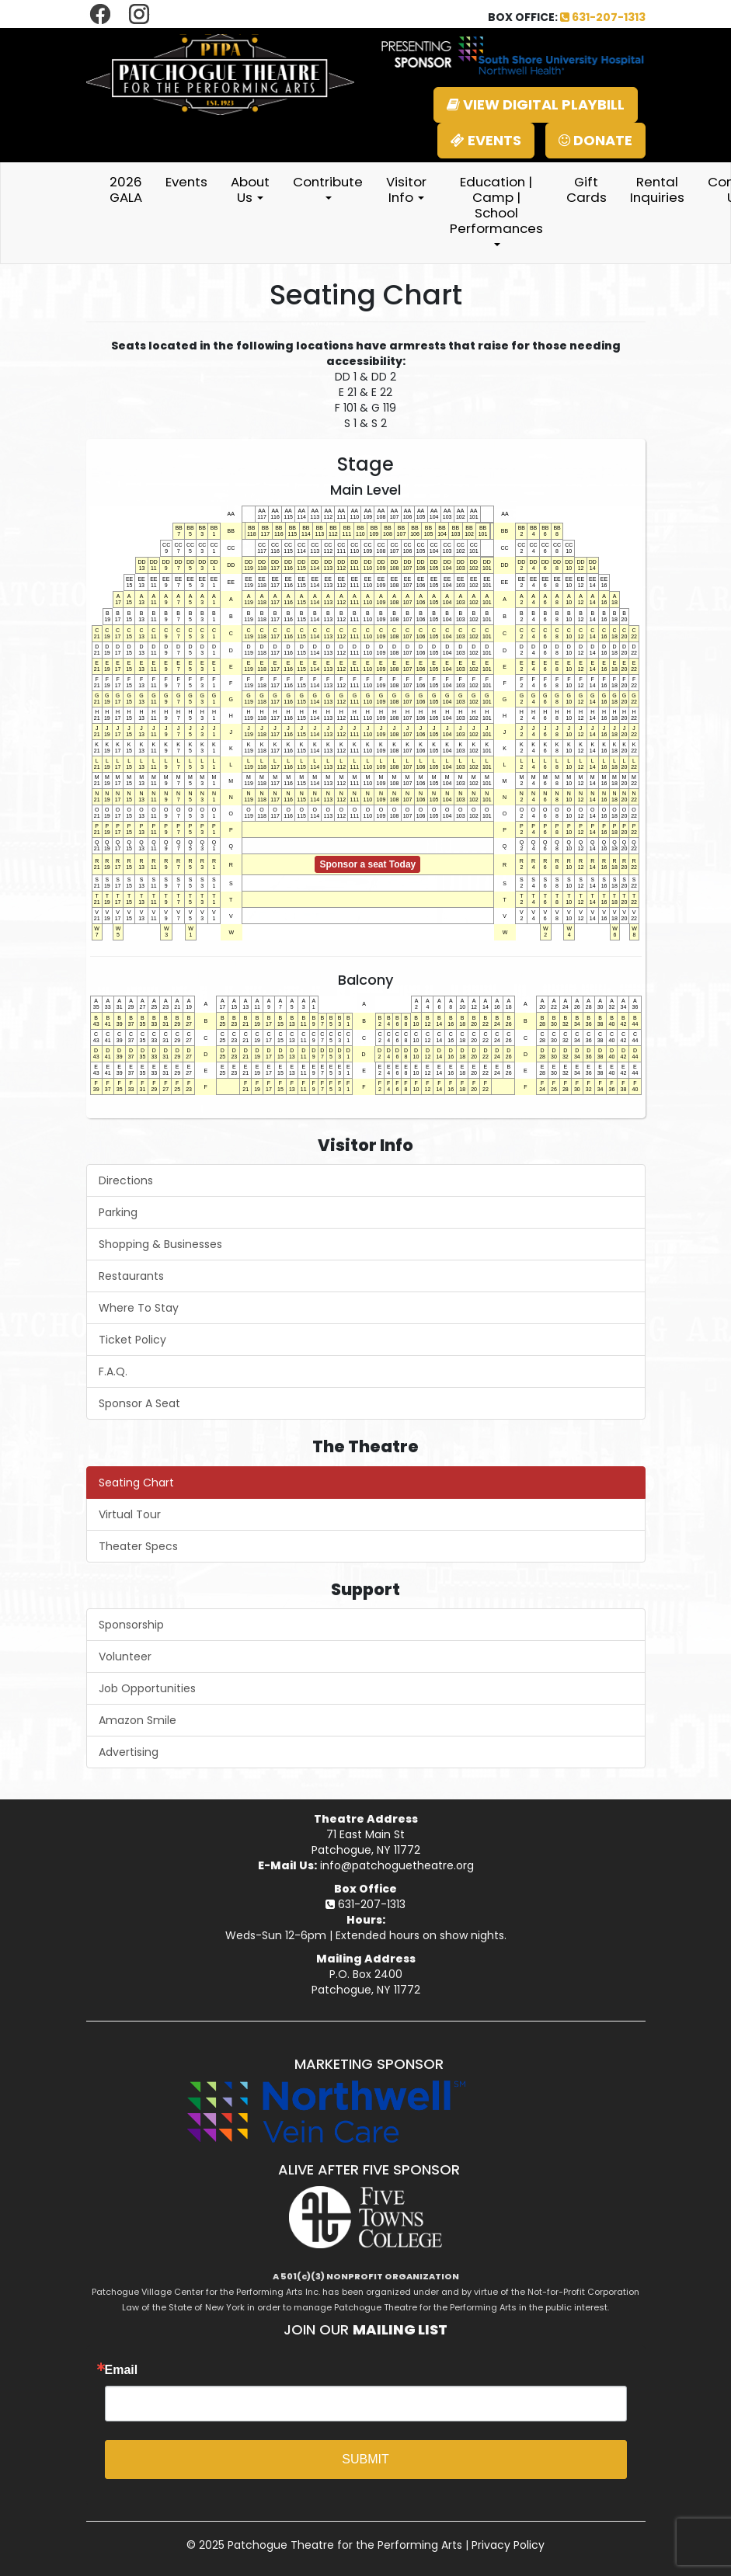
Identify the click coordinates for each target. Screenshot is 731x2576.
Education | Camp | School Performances (496, 209)
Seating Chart (136, 1482)
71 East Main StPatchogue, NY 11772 (366, 1842)
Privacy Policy (508, 2545)
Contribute (328, 186)
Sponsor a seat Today (367, 864)
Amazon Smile (137, 1720)
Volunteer (125, 1656)
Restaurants (131, 1276)
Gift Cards (586, 189)
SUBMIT (365, 2459)
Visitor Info (406, 189)
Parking (118, 1212)
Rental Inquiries (657, 189)
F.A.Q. (113, 1371)
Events (186, 181)
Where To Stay (139, 1308)
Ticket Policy (132, 1339)
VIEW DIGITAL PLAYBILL (536, 104)
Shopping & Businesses (160, 1244)
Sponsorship (131, 1624)
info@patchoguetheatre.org (397, 1865)
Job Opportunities (147, 1688)
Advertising (128, 1752)
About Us (250, 189)
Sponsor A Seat (139, 1403)
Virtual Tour (130, 1514)
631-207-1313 (603, 17)
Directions (126, 1180)
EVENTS (486, 140)
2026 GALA (126, 189)
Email (121, 2370)
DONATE (595, 140)
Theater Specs (138, 1546)
